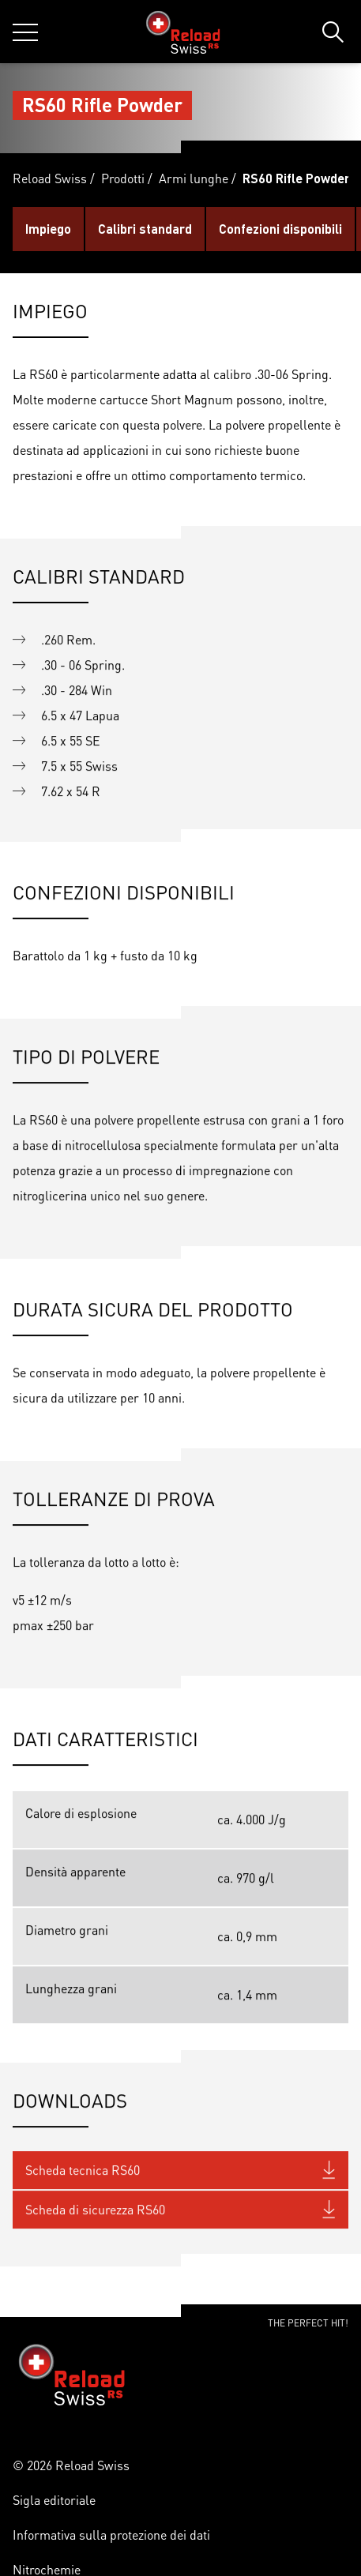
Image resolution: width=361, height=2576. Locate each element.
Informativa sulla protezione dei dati (111, 2534)
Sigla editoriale (54, 2500)
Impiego (48, 228)
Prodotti (123, 178)
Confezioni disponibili (280, 228)
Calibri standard (145, 228)
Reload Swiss (50, 178)
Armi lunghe (193, 178)
